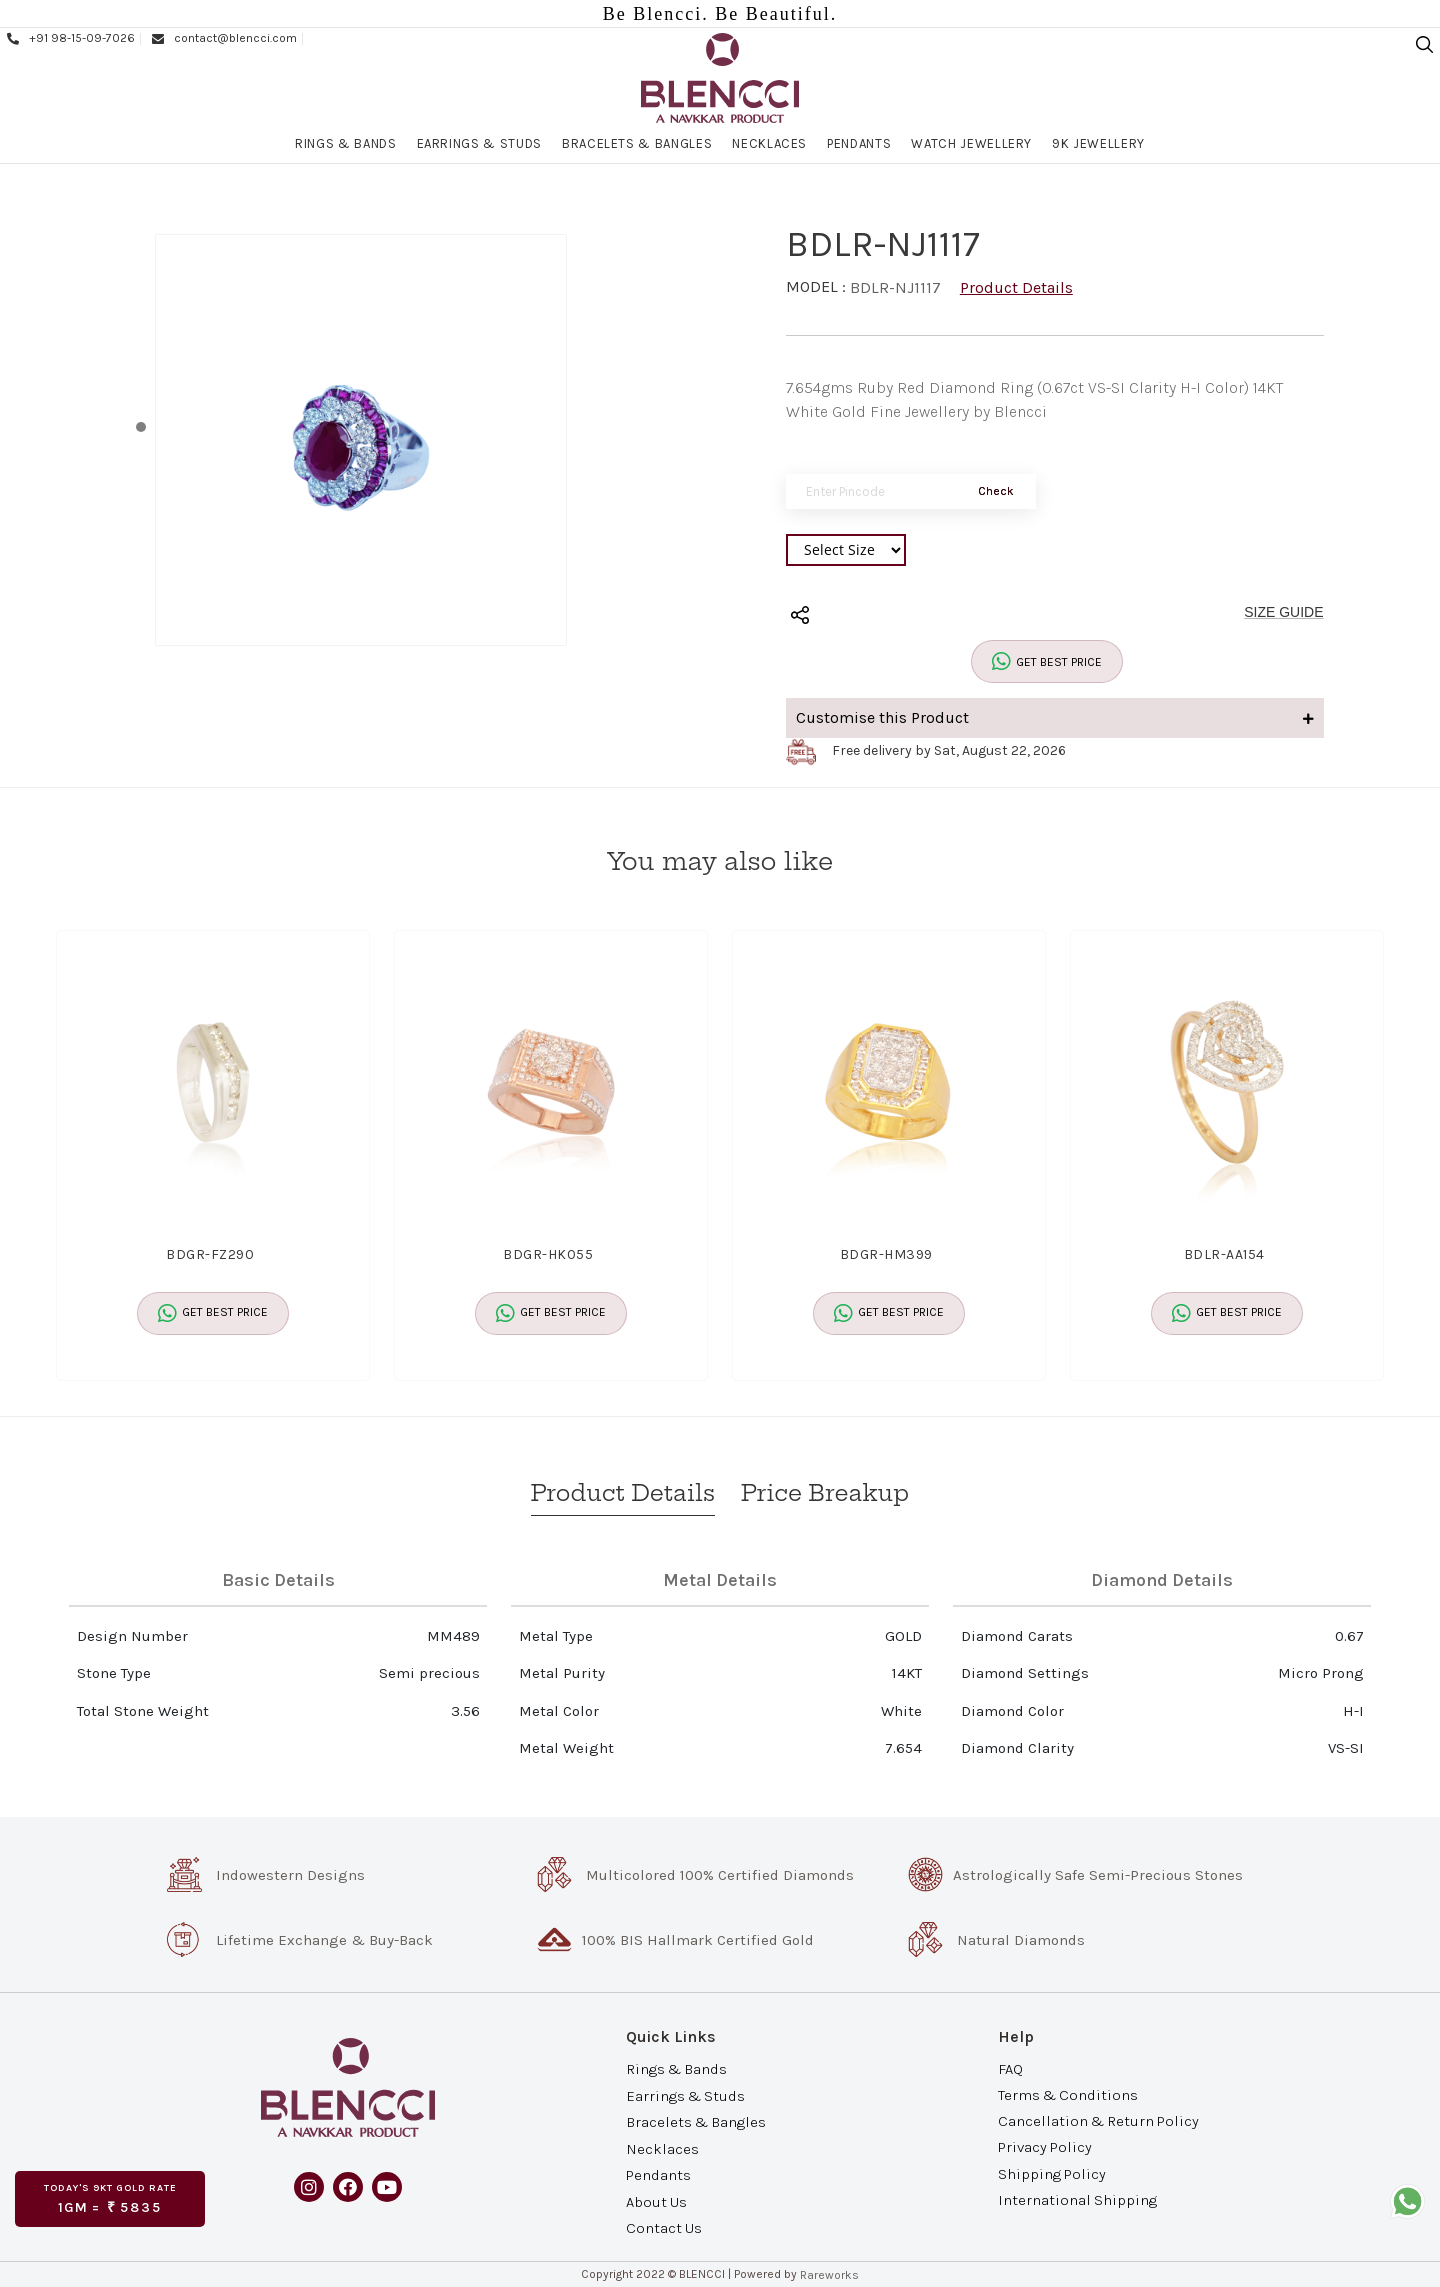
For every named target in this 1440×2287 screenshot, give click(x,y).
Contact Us (664, 2227)
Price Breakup (825, 1493)
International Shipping (1077, 2199)
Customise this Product (1055, 717)
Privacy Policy (1045, 2147)
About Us (656, 2201)
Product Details (1016, 287)
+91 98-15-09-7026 (70, 38)
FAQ (1010, 2069)
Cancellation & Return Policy (1098, 2121)
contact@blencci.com (223, 38)
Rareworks (829, 2275)
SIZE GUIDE (1283, 612)
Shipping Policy (1052, 2173)
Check (996, 491)
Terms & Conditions (1068, 2095)
